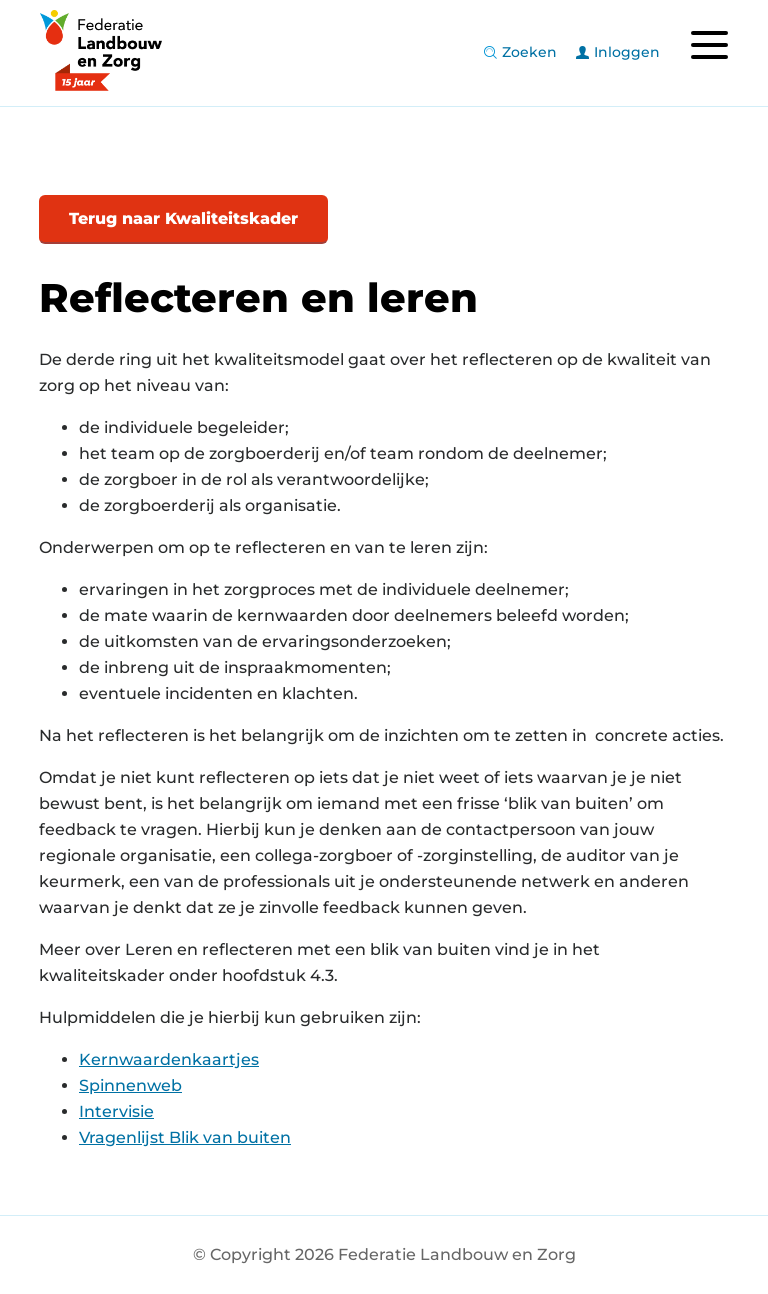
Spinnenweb (130, 1085)
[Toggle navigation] (709, 45)
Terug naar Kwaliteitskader (183, 218)
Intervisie (116, 1111)
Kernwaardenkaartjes (169, 1059)
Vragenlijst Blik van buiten (185, 1137)
